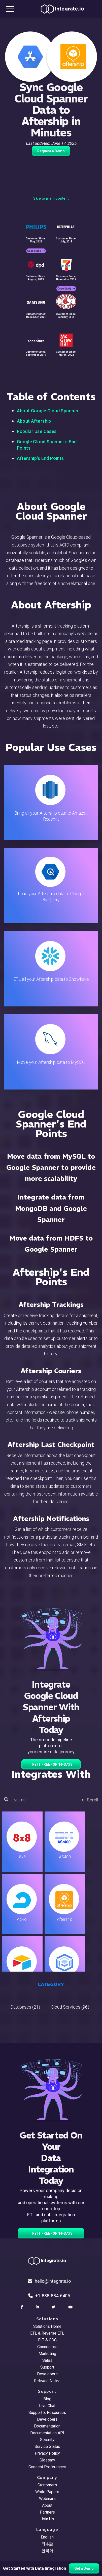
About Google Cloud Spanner (48, 410)
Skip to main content (51, 198)
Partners (47, 2512)
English (47, 2537)
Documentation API (47, 2432)
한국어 (47, 2550)
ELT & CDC (47, 2340)
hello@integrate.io (49, 2281)
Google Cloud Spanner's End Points (47, 445)
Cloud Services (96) (70, 2007)
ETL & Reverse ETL (47, 2333)
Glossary (47, 2460)
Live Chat (47, 2405)
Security (47, 2439)
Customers (47, 2485)
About (47, 2505)
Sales (47, 2360)
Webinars (47, 2498)
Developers (47, 2374)
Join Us (47, 2519)
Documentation (47, 2426)
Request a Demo (51, 151)
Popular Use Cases (37, 431)
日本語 (47, 2544)
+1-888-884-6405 (49, 2295)
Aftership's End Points (40, 458)
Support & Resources (47, 2412)
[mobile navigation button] (10, 9)
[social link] (22, 2307)
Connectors (47, 2346)
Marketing (47, 2353)
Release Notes (47, 2380)
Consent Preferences (47, 2466)
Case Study (36, 250)
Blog (47, 2399)
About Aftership (34, 421)
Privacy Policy (47, 2453)
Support (47, 2367)
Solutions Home (47, 2326)
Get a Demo (84, 2568)
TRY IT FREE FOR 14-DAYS (51, 1764)
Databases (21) (25, 2007)
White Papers (47, 2491)
